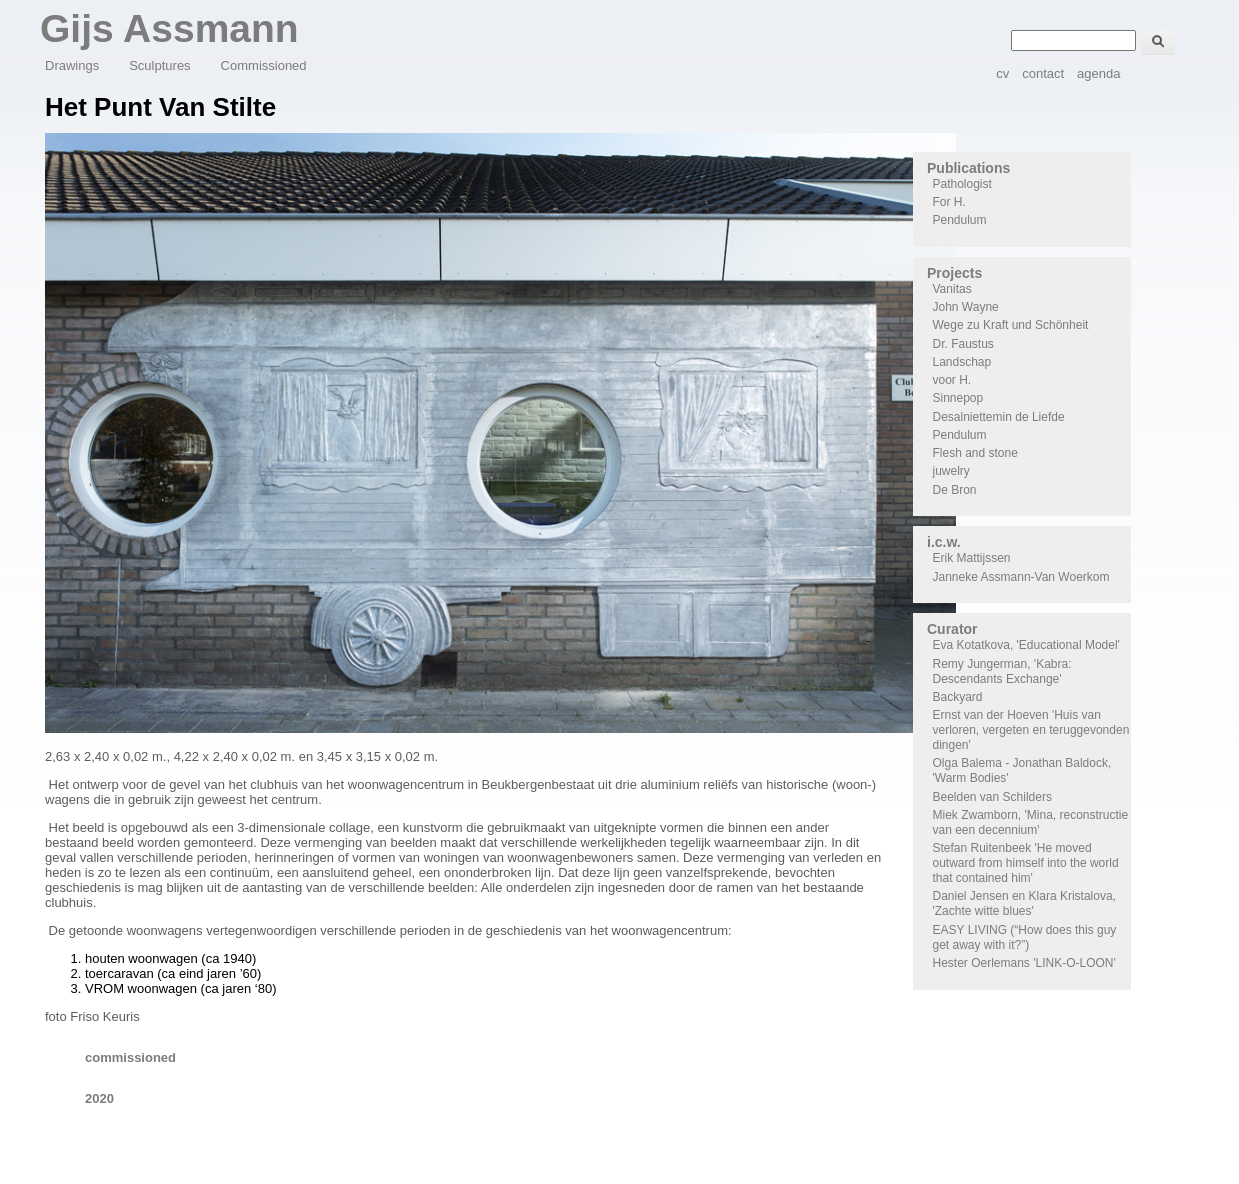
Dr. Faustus (963, 344)
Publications (968, 168)
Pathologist (962, 184)
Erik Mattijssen (972, 558)
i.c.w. (944, 542)
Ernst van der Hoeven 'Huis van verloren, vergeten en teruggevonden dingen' (1031, 730)
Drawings (72, 65)
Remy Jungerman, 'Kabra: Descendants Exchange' (1002, 671)
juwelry (951, 471)
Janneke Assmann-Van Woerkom (1021, 577)
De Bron (955, 490)
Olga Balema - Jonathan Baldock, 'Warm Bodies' (1022, 770)
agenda (1098, 73)
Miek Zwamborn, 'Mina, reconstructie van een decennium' (1031, 822)
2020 (99, 1098)
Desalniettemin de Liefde (999, 417)
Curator (952, 629)
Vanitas (952, 289)
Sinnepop (958, 398)
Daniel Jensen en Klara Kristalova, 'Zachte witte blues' (1024, 903)
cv (1002, 73)
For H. (949, 202)
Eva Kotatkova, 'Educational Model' (1026, 645)
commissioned (130, 1057)
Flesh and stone (975, 453)
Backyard (958, 697)
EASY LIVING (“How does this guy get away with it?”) (1025, 937)
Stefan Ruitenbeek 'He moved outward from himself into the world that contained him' (1026, 863)
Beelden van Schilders (992, 797)
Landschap (962, 362)
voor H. (952, 380)
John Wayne (966, 307)
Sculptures (159, 65)
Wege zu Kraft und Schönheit (1011, 325)
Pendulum (960, 220)
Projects (954, 273)
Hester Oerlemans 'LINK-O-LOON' (1024, 963)
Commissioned (264, 65)
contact (1043, 73)
